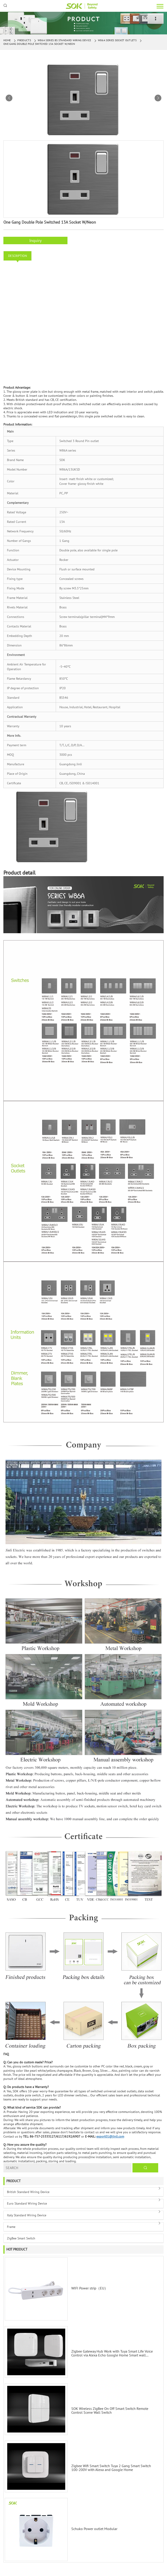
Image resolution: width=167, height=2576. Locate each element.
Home (7, 40)
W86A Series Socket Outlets (117, 40)
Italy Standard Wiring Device (26, 2215)
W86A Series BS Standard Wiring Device (64, 40)
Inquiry (35, 240)
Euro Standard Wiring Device (27, 2203)
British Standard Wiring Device (28, 2192)
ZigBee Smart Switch (21, 2238)
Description (17, 256)
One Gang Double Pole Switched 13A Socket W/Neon (39, 43)
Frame (11, 2227)
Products (24, 40)
